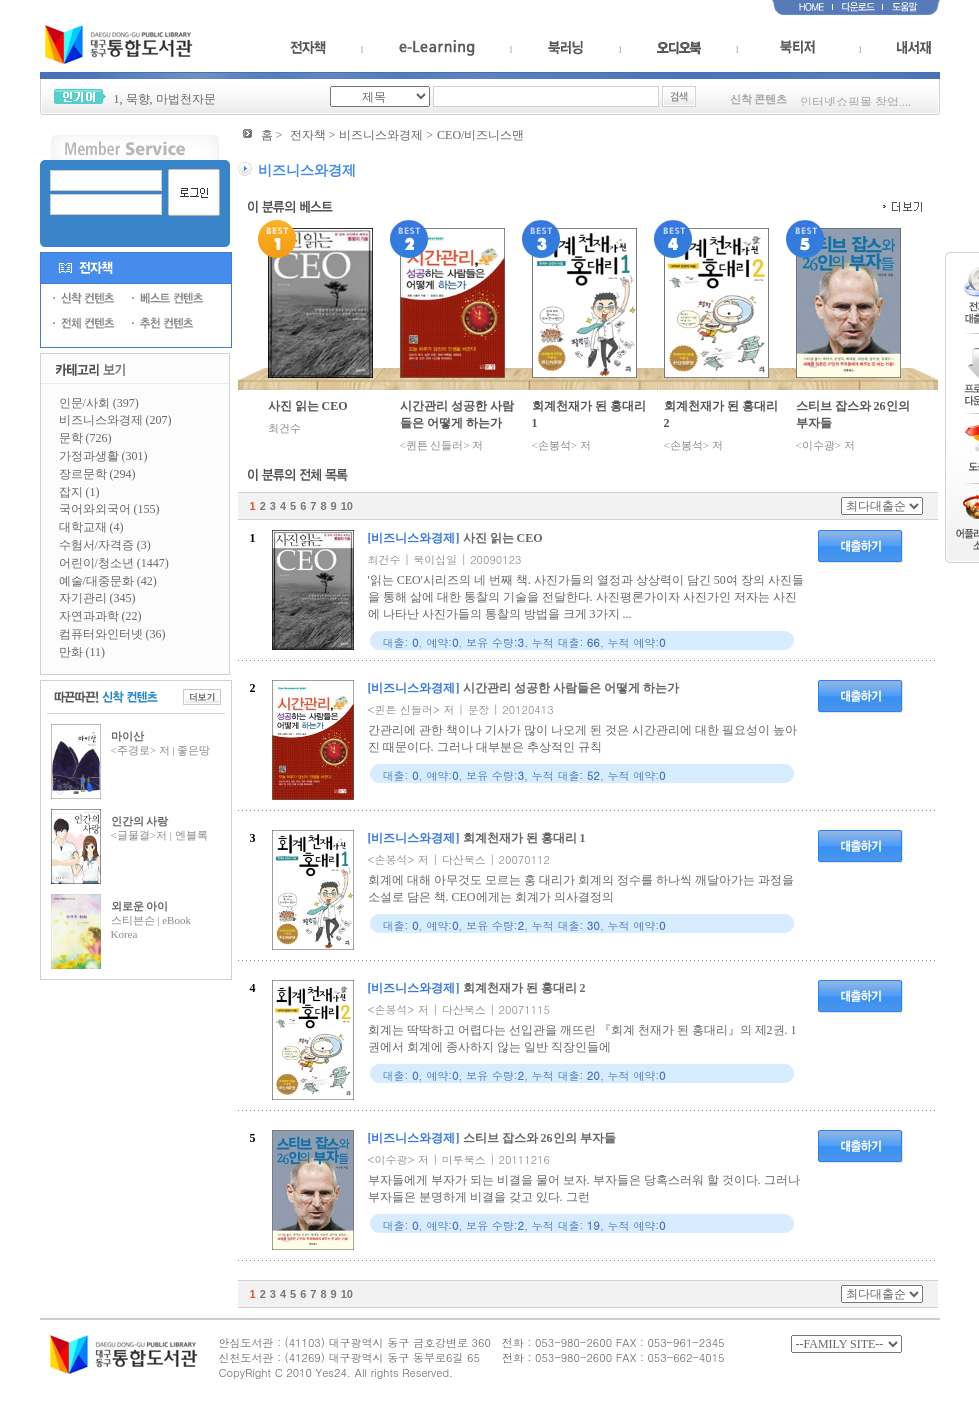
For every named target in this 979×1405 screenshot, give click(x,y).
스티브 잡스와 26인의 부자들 (853, 414)
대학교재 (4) (91, 527)
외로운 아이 (140, 906)
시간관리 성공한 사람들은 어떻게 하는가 (457, 414)
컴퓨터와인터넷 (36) (112, 634)
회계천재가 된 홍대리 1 (589, 414)
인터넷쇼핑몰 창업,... (855, 105)
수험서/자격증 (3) (105, 545)
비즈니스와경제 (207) (115, 420)
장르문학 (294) (97, 474)
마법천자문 (186, 99)
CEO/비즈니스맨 (480, 135)
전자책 (308, 135)
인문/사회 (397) (99, 403)
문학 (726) (85, 438)
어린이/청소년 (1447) (114, 563)
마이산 (127, 736)
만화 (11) (82, 652)
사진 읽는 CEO (308, 406)
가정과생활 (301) (103, 456)
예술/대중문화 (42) (108, 581)
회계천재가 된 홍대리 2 (721, 414)
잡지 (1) (79, 492)
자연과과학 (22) (100, 616)
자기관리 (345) (97, 598)
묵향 (138, 99)
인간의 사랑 (140, 821)
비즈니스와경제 (381, 135)
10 (347, 506)
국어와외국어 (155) (109, 509)
